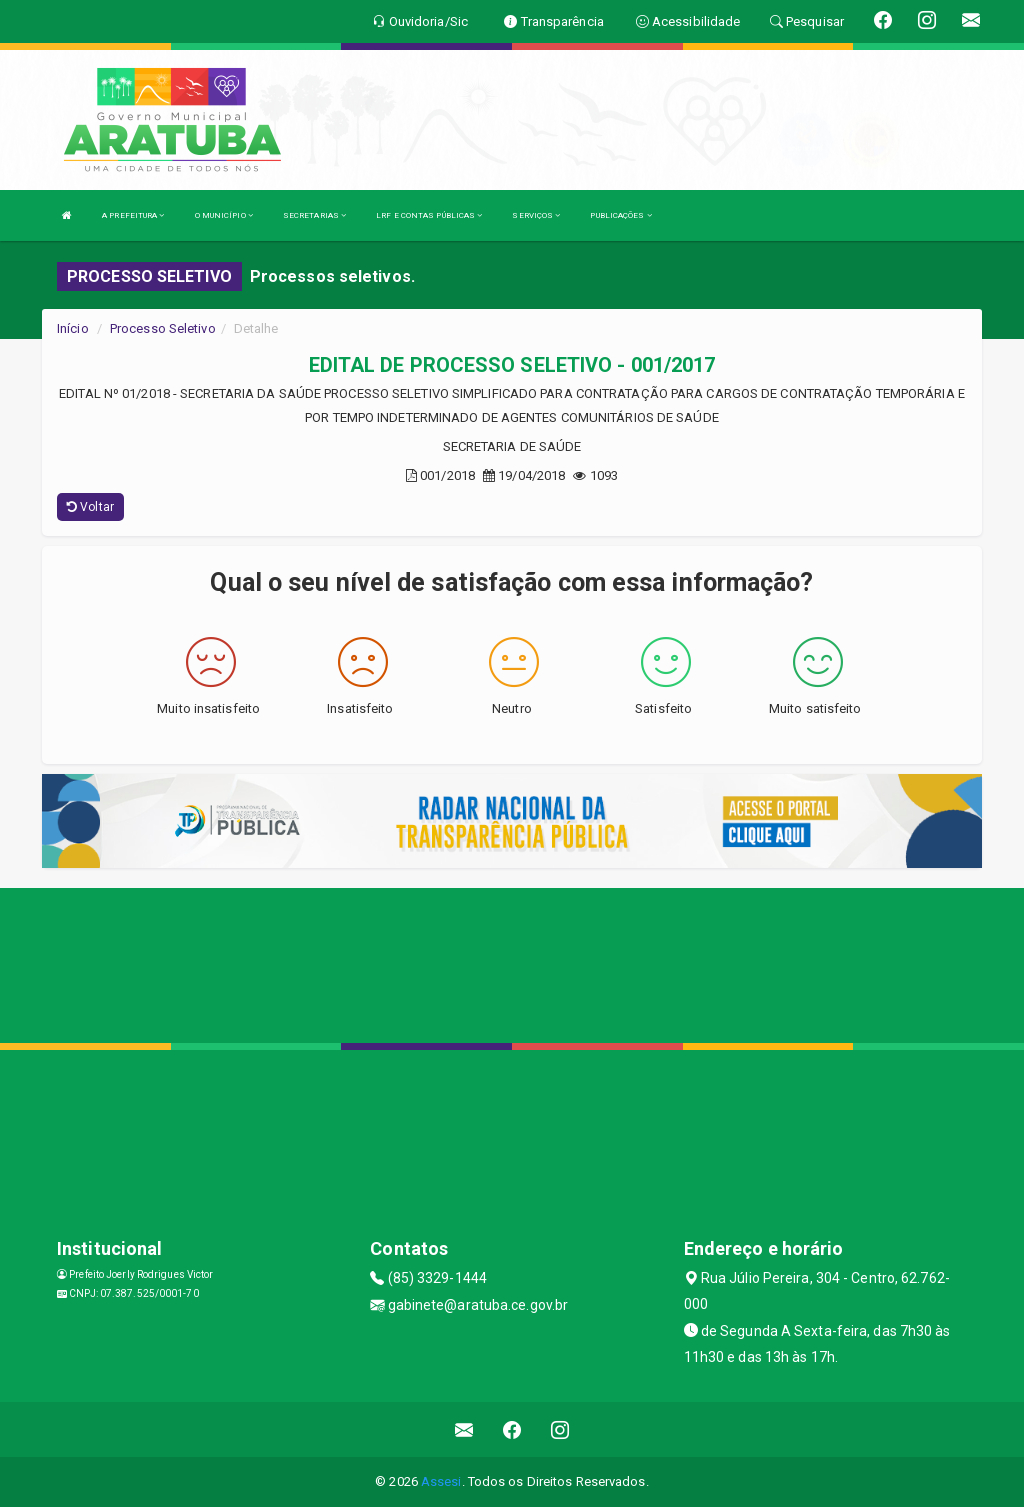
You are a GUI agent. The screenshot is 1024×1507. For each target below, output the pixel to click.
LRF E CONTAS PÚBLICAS (429, 215)
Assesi (441, 1481)
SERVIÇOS (536, 215)
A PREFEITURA (133, 215)
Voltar (90, 507)
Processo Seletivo (163, 328)
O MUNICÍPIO (224, 215)
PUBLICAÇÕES (620, 215)
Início (73, 328)
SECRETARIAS (314, 215)
